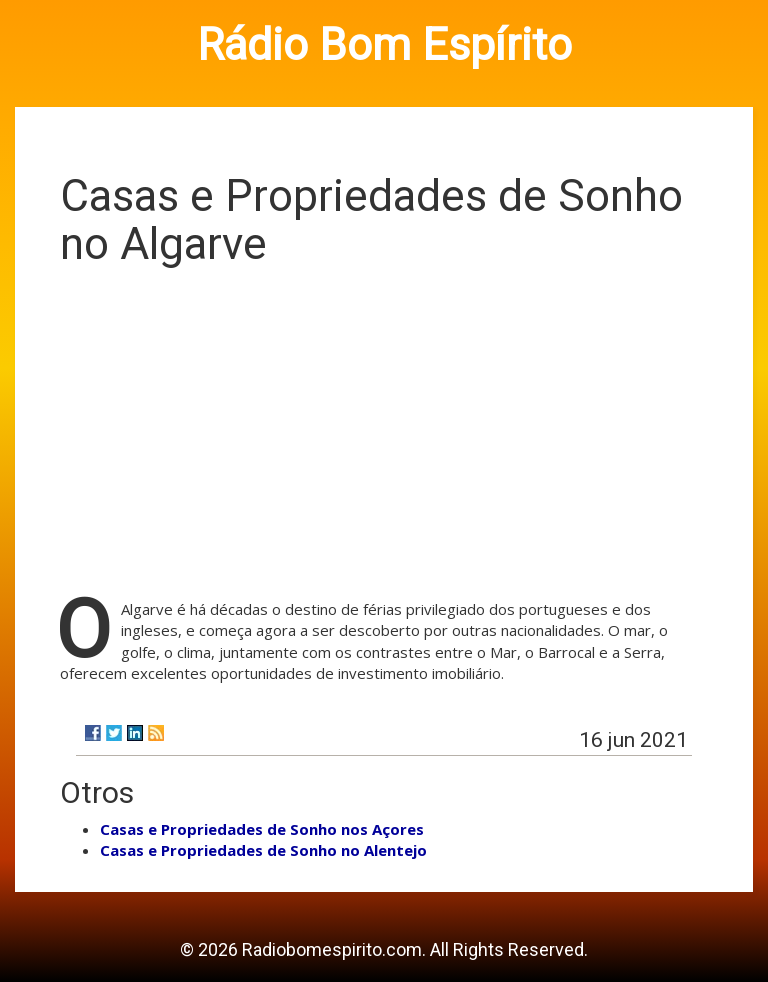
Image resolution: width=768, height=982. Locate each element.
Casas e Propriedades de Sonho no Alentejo (263, 850)
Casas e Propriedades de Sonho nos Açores (262, 829)
